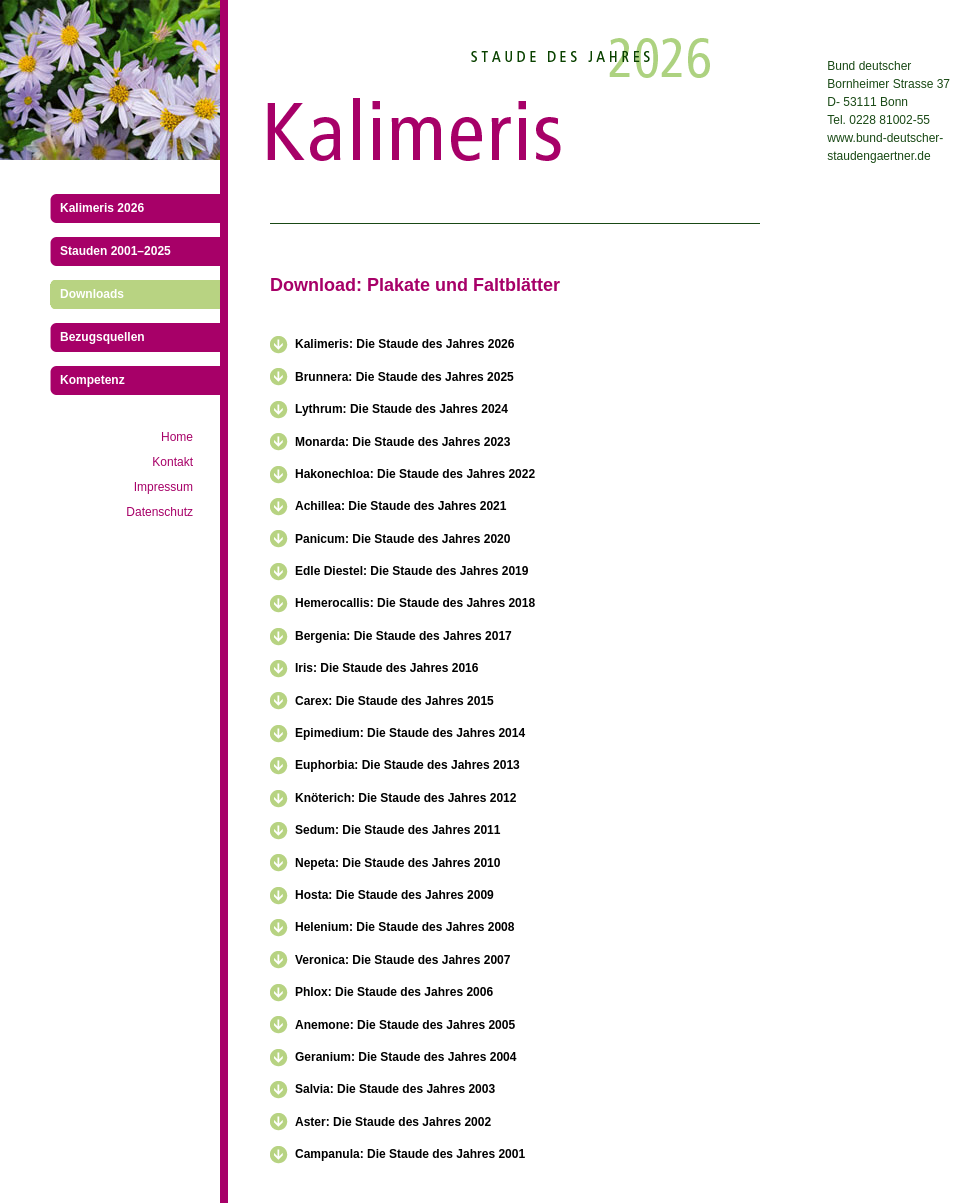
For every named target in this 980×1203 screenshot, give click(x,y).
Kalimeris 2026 (102, 208)
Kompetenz (92, 380)
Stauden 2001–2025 (115, 251)
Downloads (92, 294)
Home (177, 437)
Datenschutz (159, 512)
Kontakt (172, 462)
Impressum (163, 487)
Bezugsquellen (102, 337)
